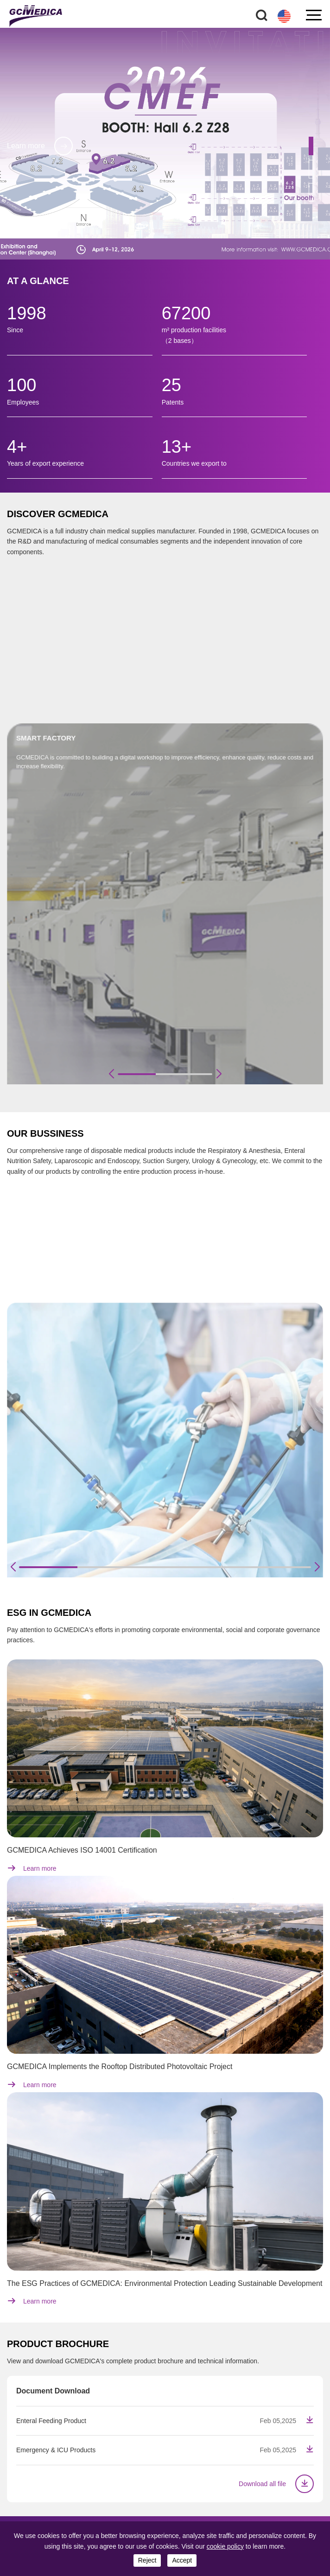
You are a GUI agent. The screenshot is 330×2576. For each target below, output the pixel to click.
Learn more (40, 146)
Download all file (276, 2484)
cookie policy (225, 2546)
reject (147, 2560)
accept (182, 2560)
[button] (311, 146)
